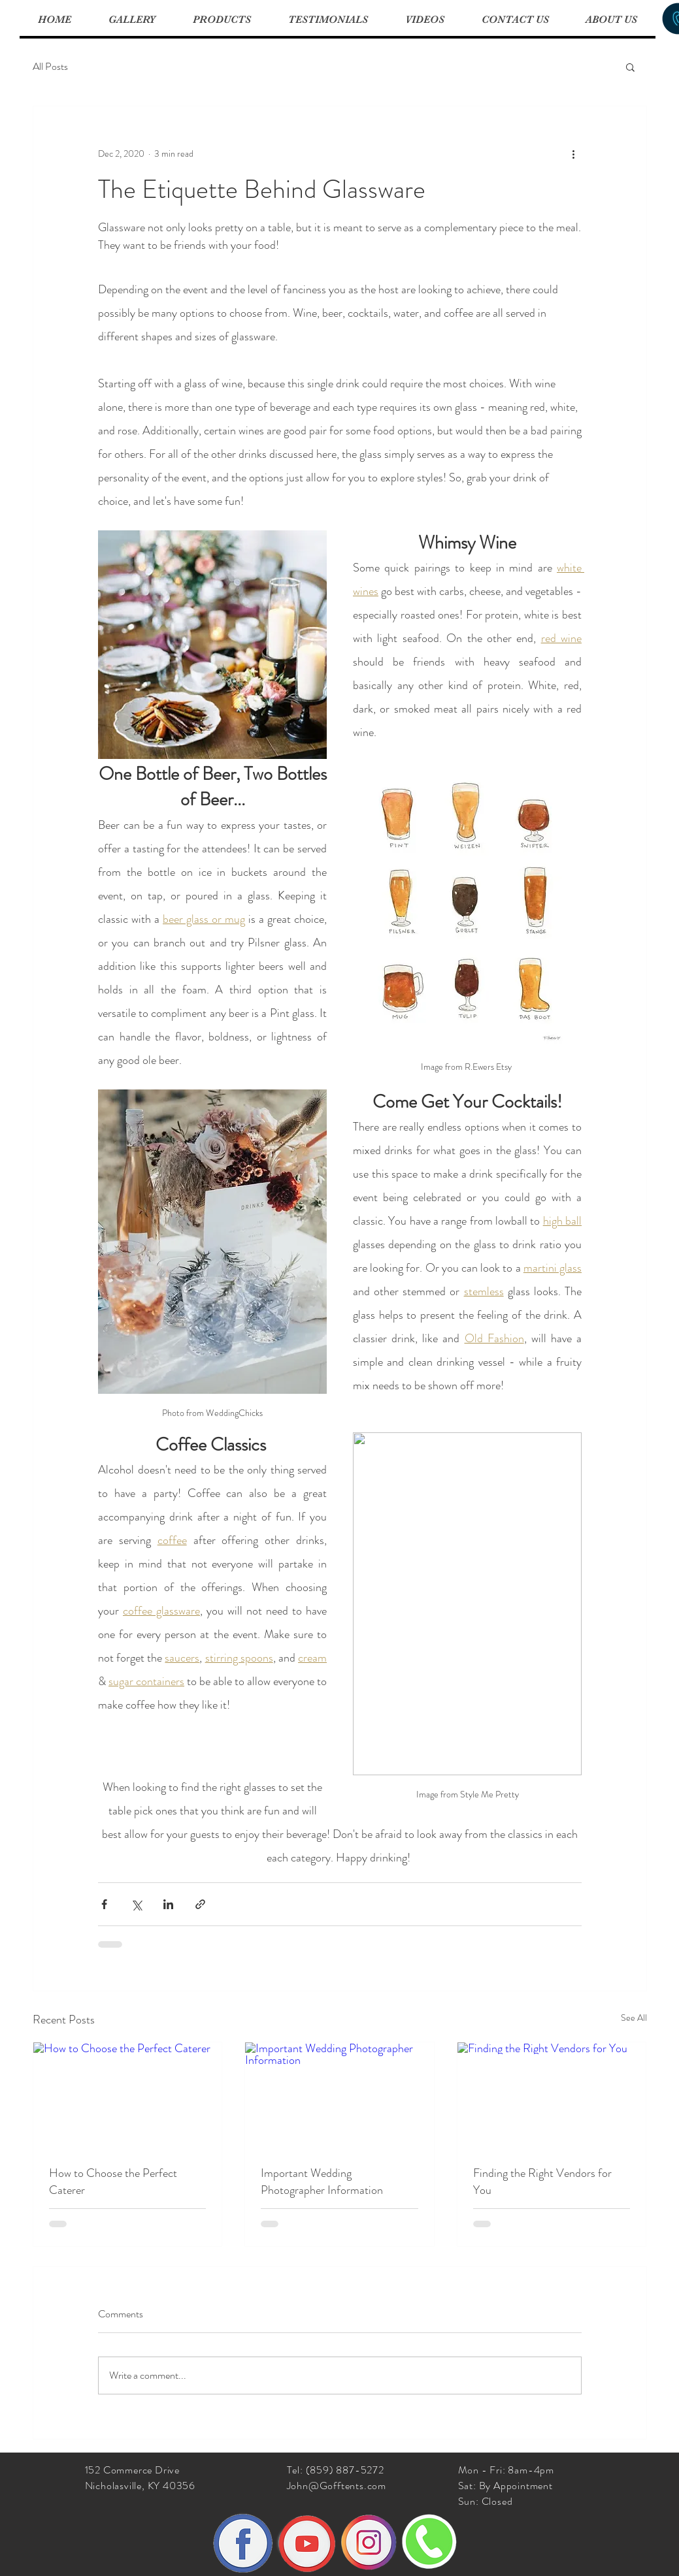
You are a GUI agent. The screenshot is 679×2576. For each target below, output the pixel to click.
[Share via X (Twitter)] (136, 1904)
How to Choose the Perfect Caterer (113, 2181)
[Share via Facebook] (104, 1904)
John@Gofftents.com (336, 2485)
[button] (630, 66)
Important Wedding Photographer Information (322, 2181)
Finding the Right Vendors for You (542, 2181)
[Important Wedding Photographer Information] (339, 2095)
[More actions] (574, 153)
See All (634, 2017)
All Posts (50, 66)
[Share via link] (200, 1904)
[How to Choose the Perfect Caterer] (127, 2095)
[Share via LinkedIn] (168, 1904)
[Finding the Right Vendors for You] (551, 2095)
